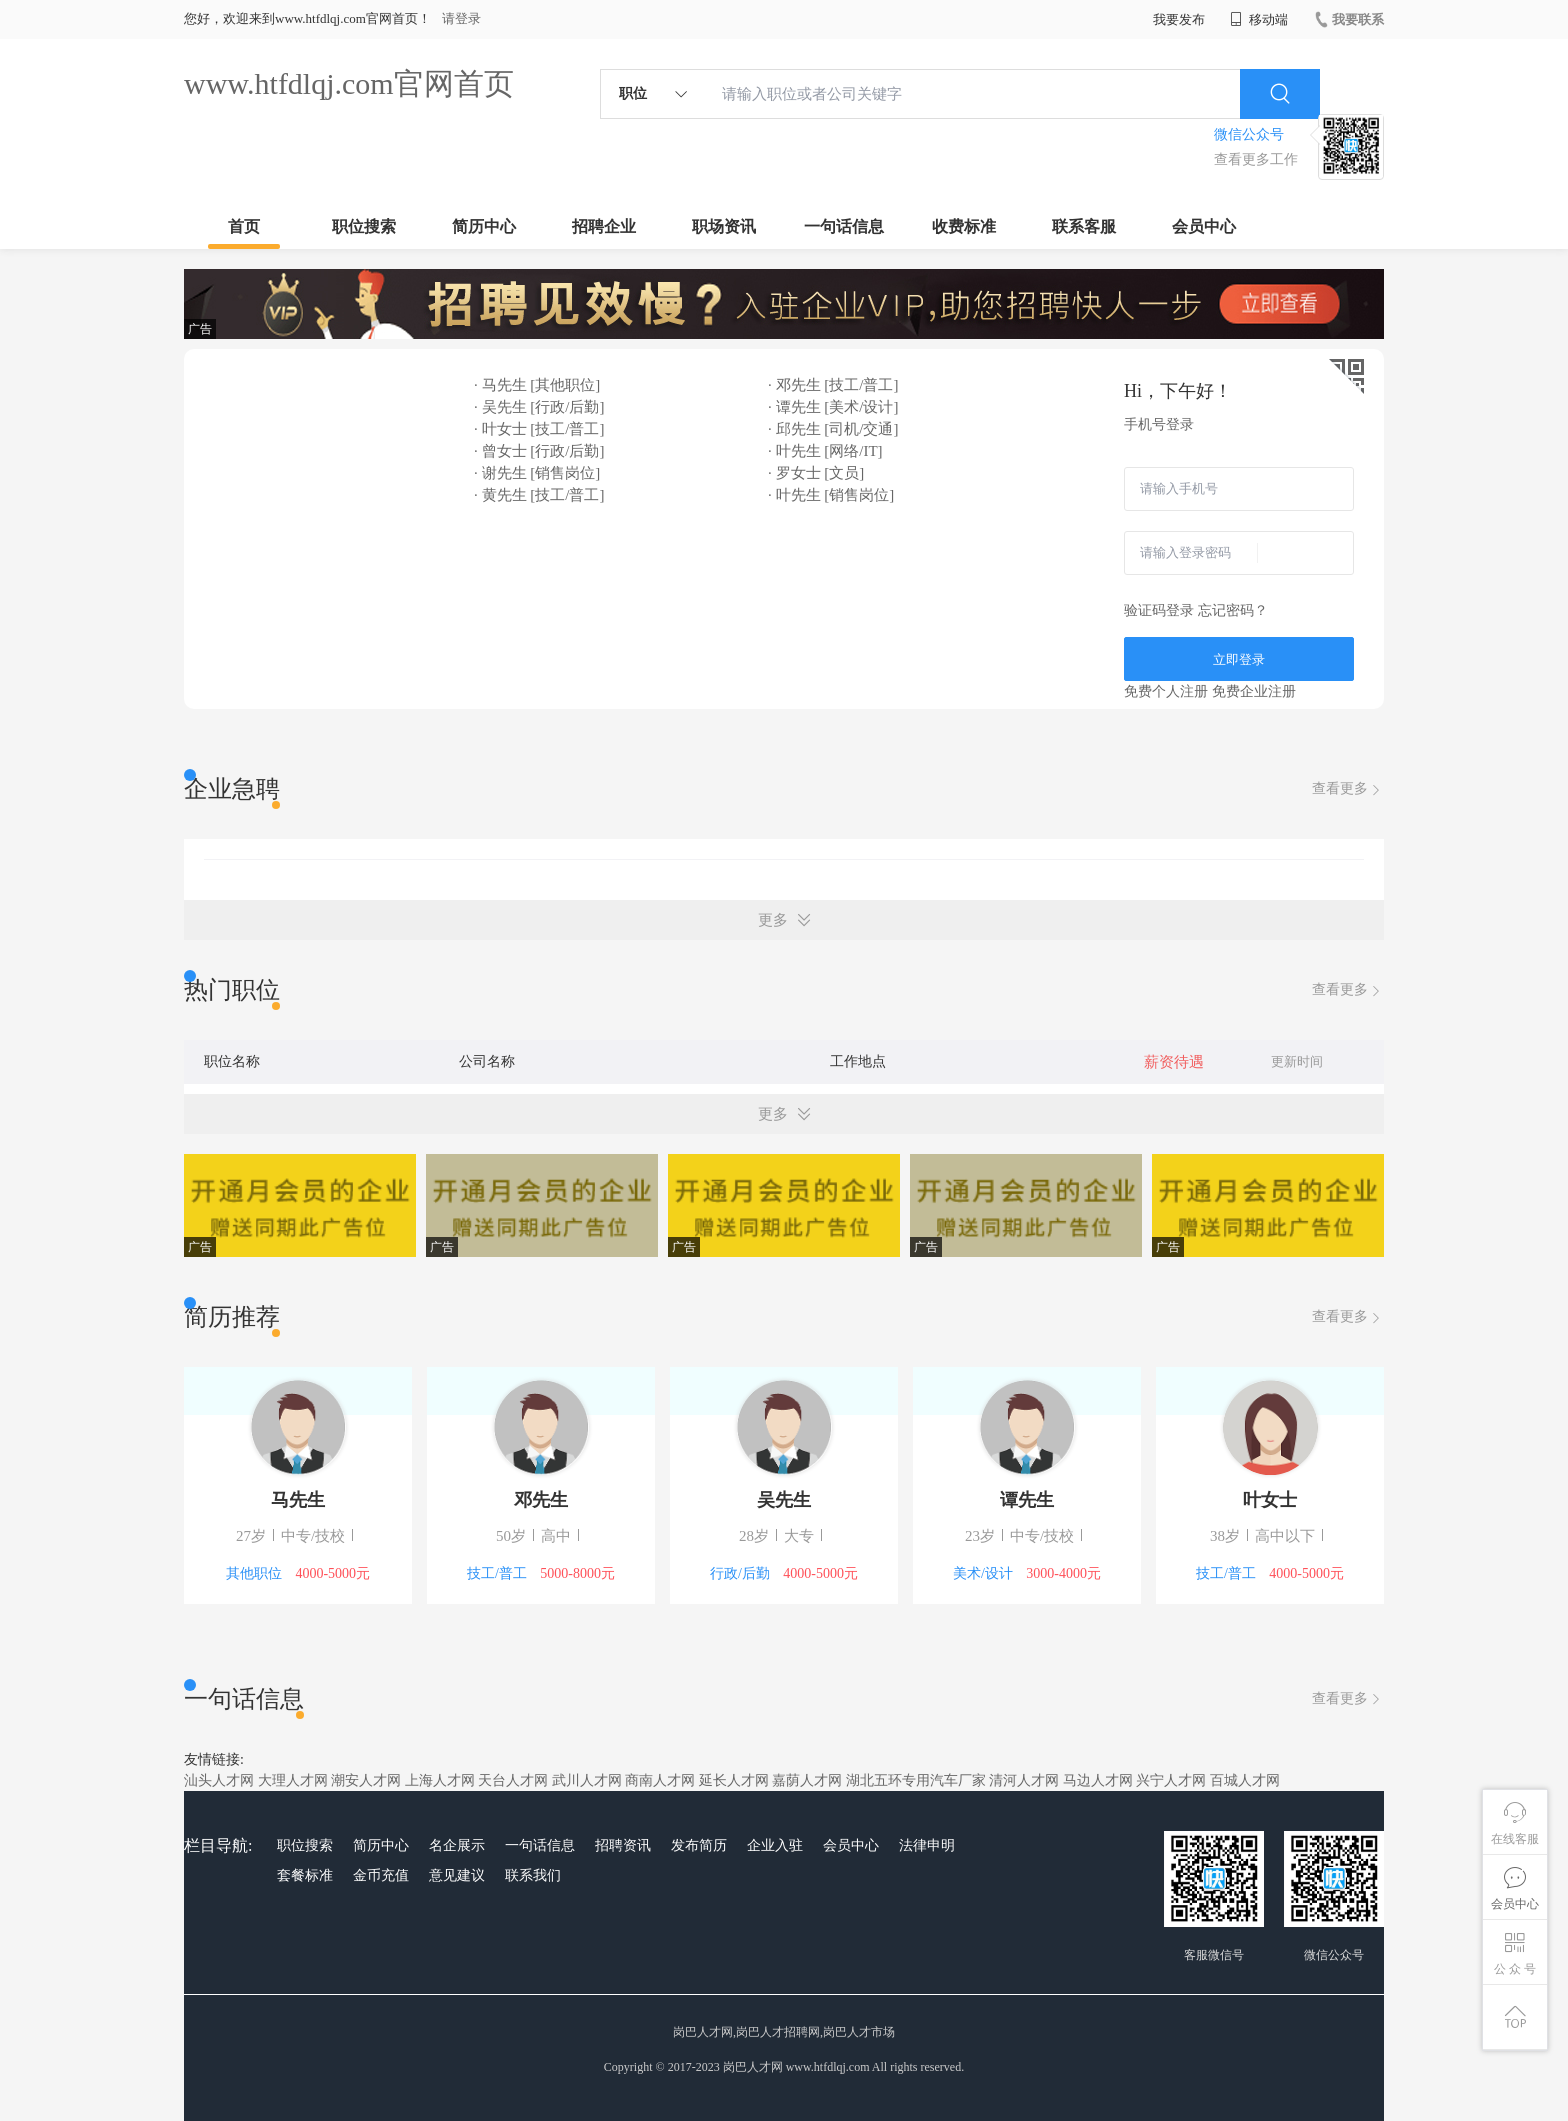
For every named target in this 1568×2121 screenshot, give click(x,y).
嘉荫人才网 (807, 1780)
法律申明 (927, 1845)
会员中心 (1204, 226)
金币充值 (381, 1875)
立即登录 (1239, 659)
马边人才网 (1098, 1780)
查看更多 (1348, 789)
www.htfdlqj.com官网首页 (349, 83)
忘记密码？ (1233, 610)
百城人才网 (1245, 1780)
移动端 (1259, 19)
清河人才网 (1024, 1780)
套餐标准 (305, 1875)
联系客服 (1084, 226)
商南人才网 (660, 1780)
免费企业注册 (1254, 691)
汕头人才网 (219, 1780)
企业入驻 (775, 1845)
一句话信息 (844, 226)
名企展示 (457, 1845)
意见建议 (457, 1875)
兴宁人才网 (1171, 1780)
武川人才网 (587, 1780)
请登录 (461, 18)
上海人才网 (440, 1780)
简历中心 (484, 226)
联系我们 (533, 1875)
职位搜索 (364, 226)
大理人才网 (293, 1780)
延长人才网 (734, 1780)
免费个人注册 (1166, 691)
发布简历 (699, 1845)
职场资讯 (724, 226)
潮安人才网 (366, 1780)
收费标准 (964, 226)
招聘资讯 (623, 1845)
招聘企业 (604, 226)
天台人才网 (513, 1780)
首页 (244, 226)
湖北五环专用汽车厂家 (916, 1780)
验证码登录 (1159, 610)
